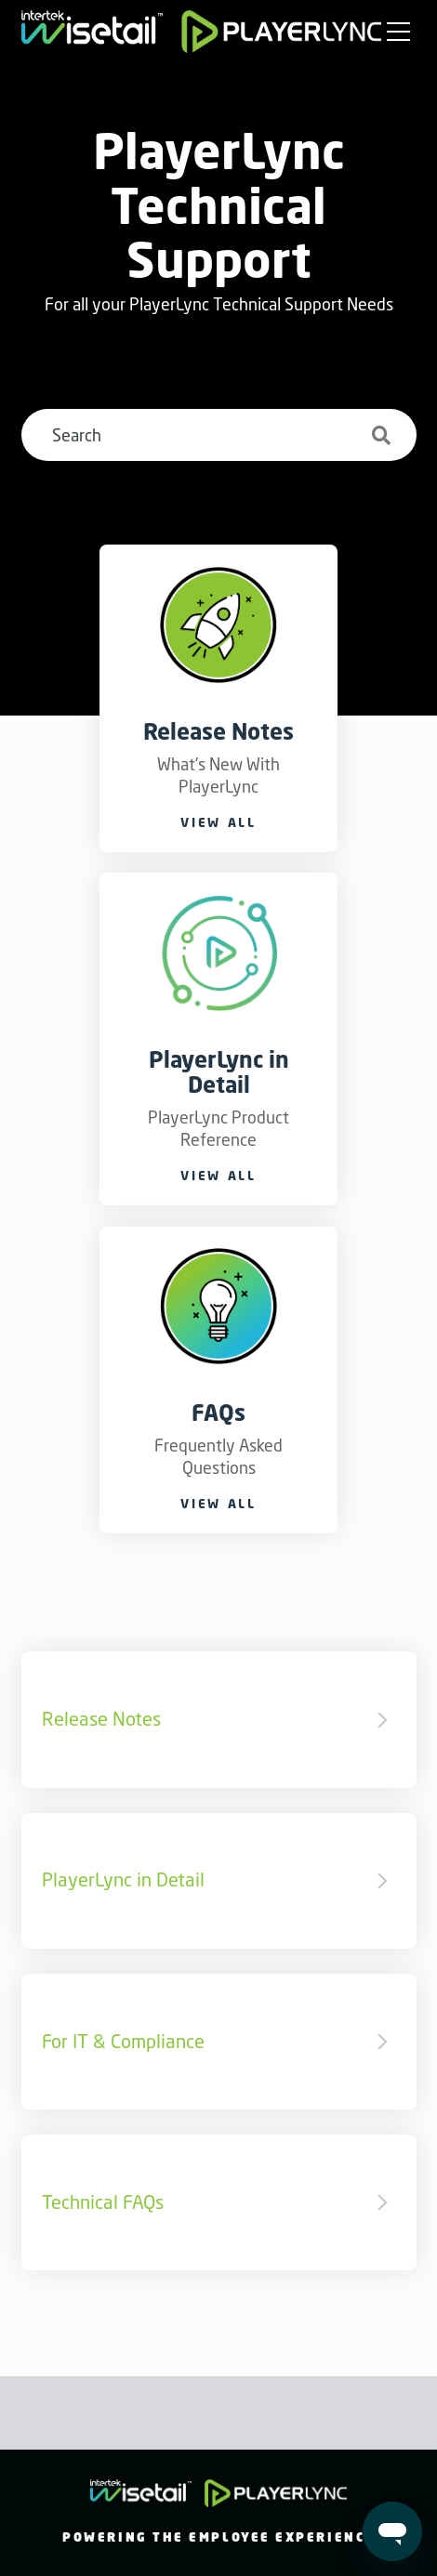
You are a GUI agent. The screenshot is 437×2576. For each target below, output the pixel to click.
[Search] (219, 435)
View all (218, 822)
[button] (399, 32)
